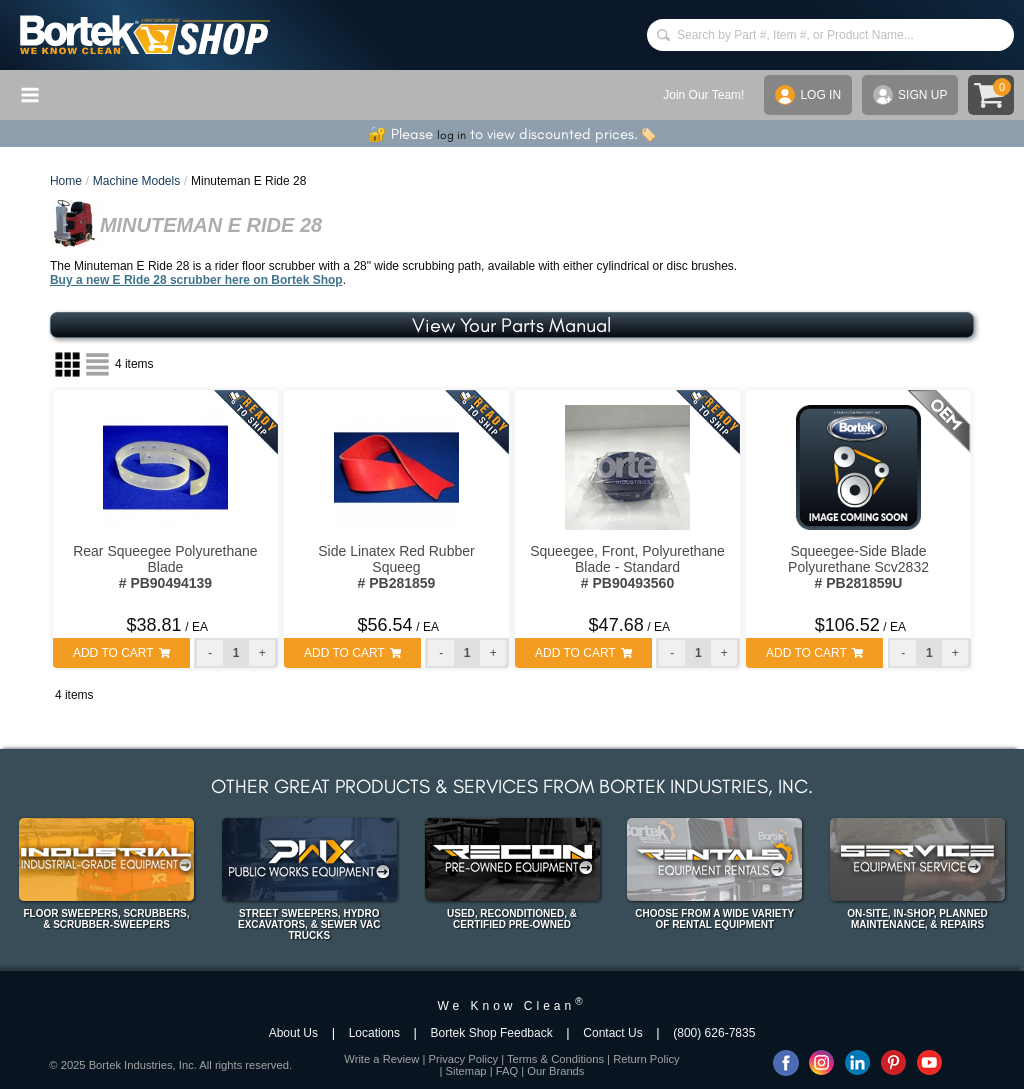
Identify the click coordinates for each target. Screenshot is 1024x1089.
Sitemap (466, 1071)
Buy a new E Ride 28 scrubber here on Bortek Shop (196, 280)
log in (451, 135)
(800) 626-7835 (714, 1033)
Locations (374, 1033)
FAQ (507, 1071)
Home (66, 181)
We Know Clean (511, 1006)
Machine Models (136, 181)
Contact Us (612, 1033)
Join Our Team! (703, 95)
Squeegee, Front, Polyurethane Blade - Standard (627, 567)
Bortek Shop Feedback (492, 1033)
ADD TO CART (121, 653)
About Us (293, 1033)
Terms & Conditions (555, 1059)
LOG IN (808, 95)
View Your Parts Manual (511, 325)
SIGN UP (910, 95)
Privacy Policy (463, 1059)
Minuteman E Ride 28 (248, 181)
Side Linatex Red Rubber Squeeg (396, 567)
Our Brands (555, 1071)
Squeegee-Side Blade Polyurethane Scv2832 (858, 567)
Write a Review (381, 1059)
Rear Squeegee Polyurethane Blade (165, 567)
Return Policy (646, 1059)
